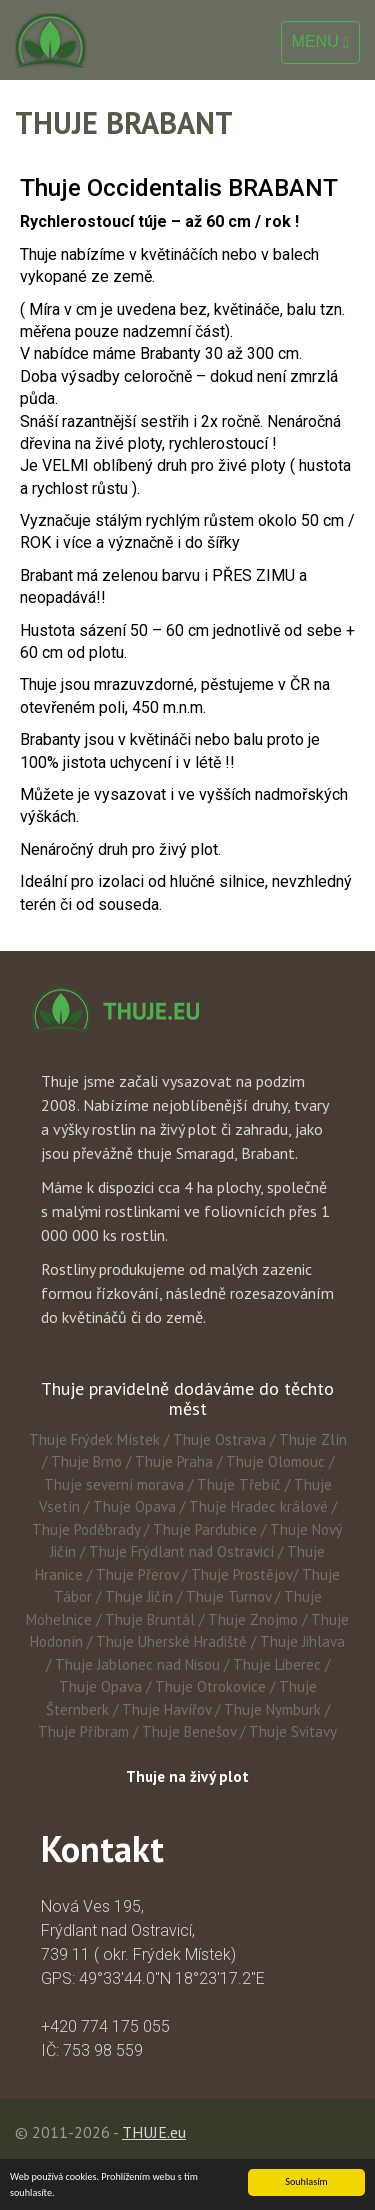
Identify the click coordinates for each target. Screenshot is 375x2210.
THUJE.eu (154, 2132)
